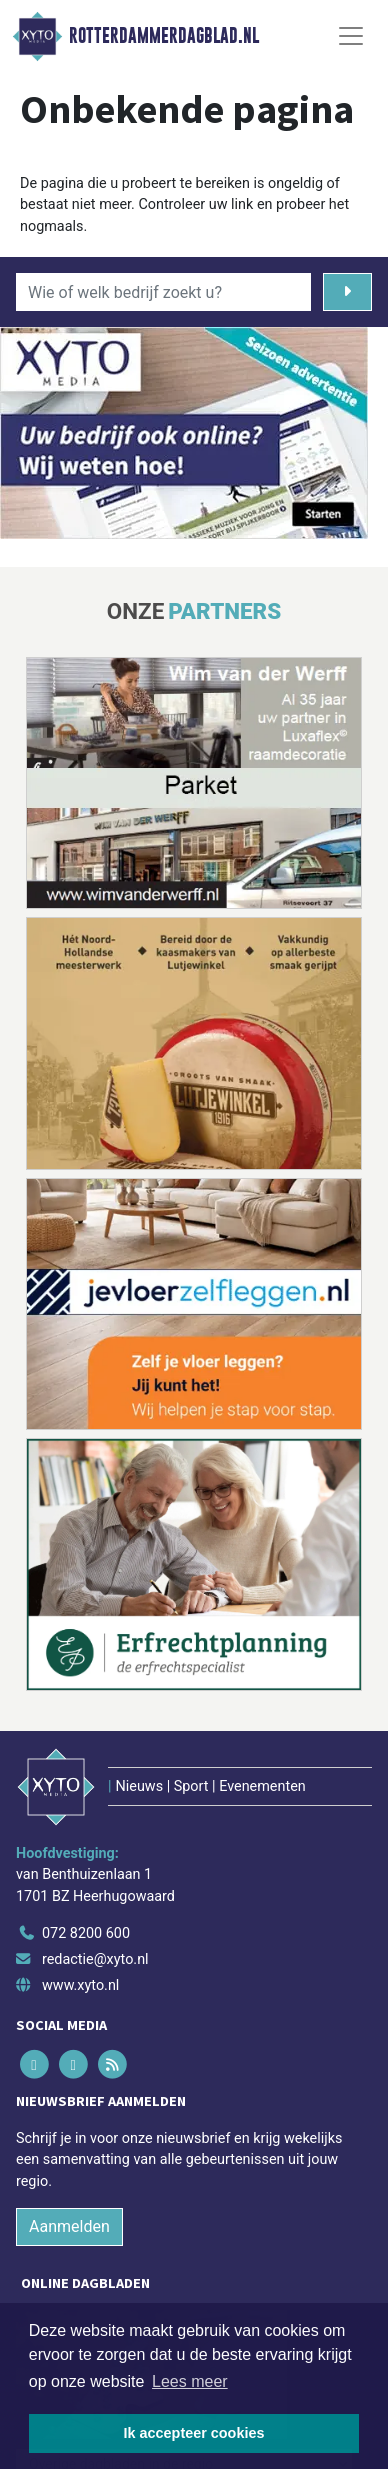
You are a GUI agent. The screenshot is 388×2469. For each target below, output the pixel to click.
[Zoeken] (347, 292)
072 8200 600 (86, 1933)
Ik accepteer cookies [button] (194, 2433)
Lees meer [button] (190, 2381)
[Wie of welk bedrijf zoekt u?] (163, 292)
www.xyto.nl (80, 1985)
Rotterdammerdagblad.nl (164, 36)
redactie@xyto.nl (95, 1959)
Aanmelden (69, 2226)
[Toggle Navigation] (351, 36)
